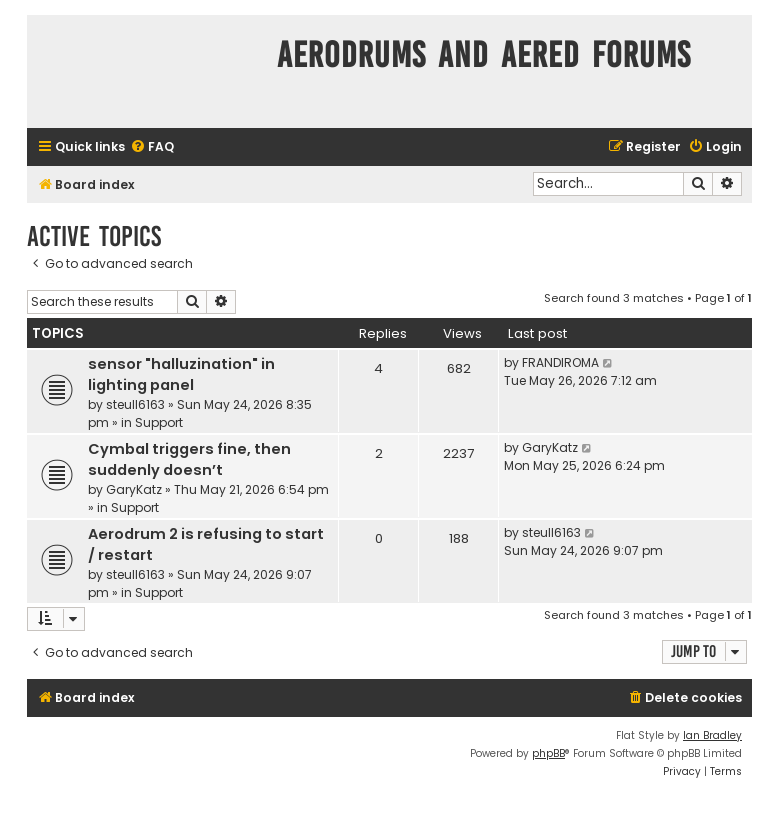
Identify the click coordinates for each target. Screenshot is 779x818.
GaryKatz (134, 489)
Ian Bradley (712, 735)
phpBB (548, 753)
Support (159, 422)
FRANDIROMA (560, 362)
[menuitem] (152, 147)
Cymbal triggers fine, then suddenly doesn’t (189, 459)
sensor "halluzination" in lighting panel (181, 374)
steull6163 (135, 404)
